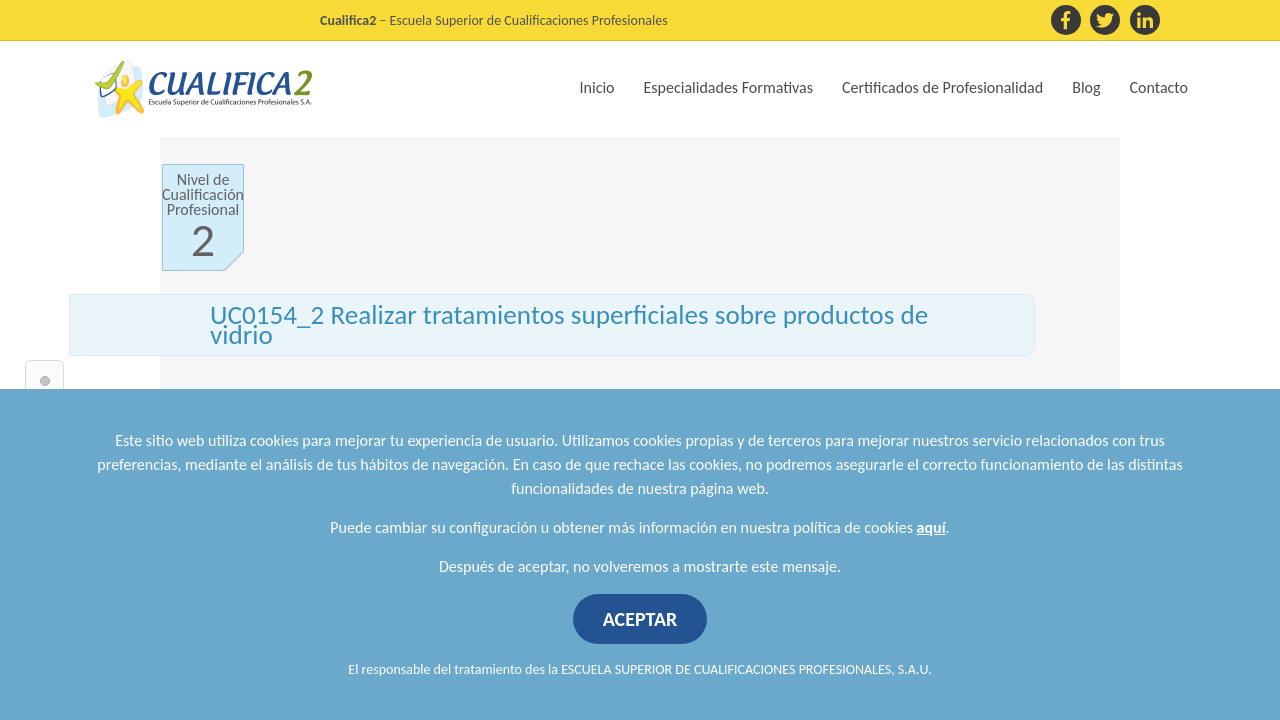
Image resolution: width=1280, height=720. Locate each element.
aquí (931, 527)
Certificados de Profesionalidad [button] (942, 87)
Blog (1086, 87)
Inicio (597, 87)
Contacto (1159, 87)
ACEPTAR (640, 619)
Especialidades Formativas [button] (728, 87)
